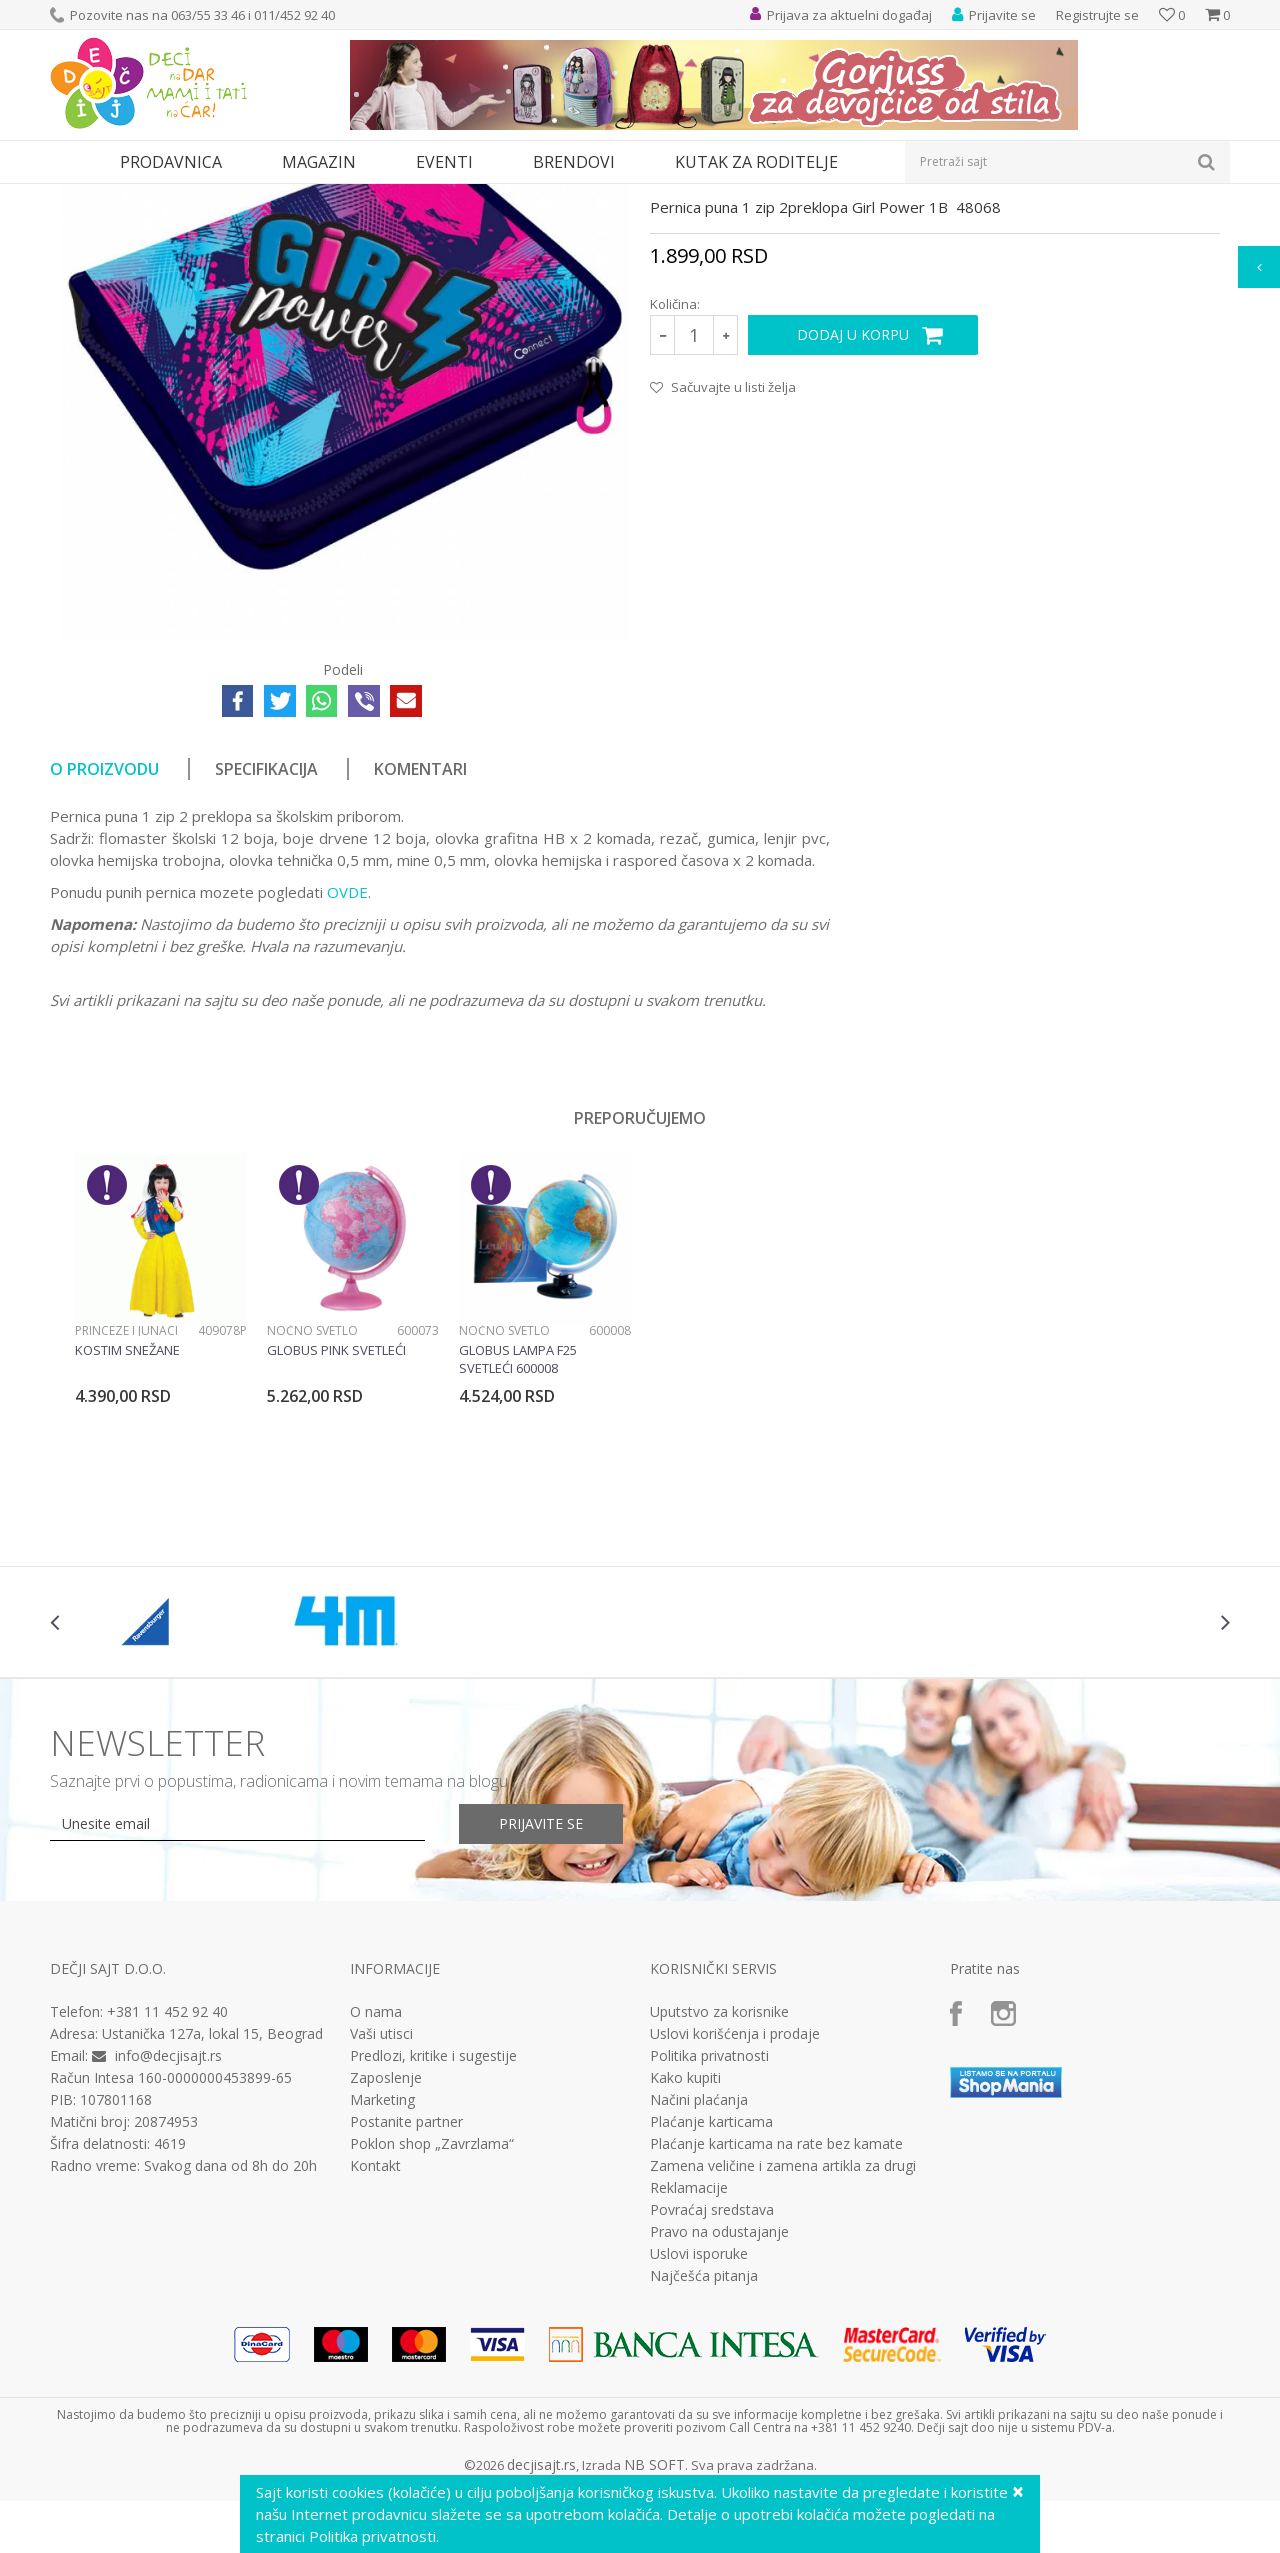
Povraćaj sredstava (712, 2394)
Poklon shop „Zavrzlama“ (432, 2328)
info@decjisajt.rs (168, 2239)
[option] (161, 1505)
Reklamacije (689, 2372)
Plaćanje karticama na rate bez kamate (776, 2328)
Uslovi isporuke (699, 2438)
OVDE (347, 1076)
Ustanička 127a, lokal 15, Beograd (212, 2217)
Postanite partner (406, 2306)
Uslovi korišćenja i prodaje (735, 2218)
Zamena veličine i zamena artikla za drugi (783, 2350)
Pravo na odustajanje (719, 2416)
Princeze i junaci (126, 1514)
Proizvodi (142, 196)
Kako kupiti (685, 2262)
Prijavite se (541, 2007)
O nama (376, 2196)
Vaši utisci (381, 2218)
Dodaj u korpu (853, 518)
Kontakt (375, 2350)
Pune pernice (335, 196)
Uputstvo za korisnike (719, 2196)
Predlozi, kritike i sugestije (433, 2240)
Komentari (420, 953)
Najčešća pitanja (704, 2460)
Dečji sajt (75, 196)
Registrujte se (1097, 15)
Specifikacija (266, 953)
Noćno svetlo (312, 1514)
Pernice (263, 196)
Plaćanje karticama (711, 2306)
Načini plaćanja (699, 2284)
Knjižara (205, 196)
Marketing (382, 2284)
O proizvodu (104, 953)
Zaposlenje (386, 2262)
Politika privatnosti (709, 2240)
